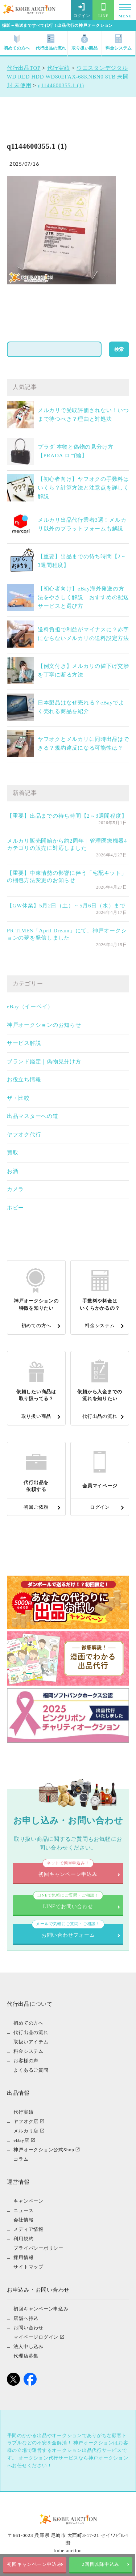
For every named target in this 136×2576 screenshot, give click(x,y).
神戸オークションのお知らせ (44, 1025)
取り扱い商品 (84, 42)
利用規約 (23, 2238)
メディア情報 (28, 2229)
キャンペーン (28, 2201)
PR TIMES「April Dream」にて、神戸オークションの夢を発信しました (67, 934)
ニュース (23, 2210)
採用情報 (23, 2257)
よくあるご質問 (30, 2070)
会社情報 (23, 2220)
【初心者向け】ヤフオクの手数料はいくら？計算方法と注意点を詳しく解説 (83, 487)
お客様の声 (25, 2060)
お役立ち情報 (24, 1079)
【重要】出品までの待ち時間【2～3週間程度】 (67, 816)
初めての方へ (17, 42)
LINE (103, 10)
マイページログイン (35, 2337)
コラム (20, 2159)
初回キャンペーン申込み (34, 2564)
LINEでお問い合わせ (68, 1902)
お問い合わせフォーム (68, 1931)
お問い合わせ (28, 2327)
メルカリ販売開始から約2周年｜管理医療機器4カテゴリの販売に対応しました (67, 844)
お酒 (12, 1171)
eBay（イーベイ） (30, 1006)
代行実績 (23, 2112)
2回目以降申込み (101, 2564)
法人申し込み (28, 2346)
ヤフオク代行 (24, 1134)
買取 (12, 1153)
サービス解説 (24, 1043)
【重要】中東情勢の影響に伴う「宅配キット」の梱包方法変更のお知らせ (67, 876)
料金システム (119, 42)
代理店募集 (25, 2356)
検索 (119, 349)
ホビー (15, 1208)
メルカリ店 (25, 2131)
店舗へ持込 (25, 2318)
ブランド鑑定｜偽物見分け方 (44, 1061)
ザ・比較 (18, 1098)
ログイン (81, 10)
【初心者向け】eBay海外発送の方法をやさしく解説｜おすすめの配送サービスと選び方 (83, 597)
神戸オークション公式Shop (43, 2149)
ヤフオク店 (25, 2121)
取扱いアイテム (30, 2042)
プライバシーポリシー (38, 2248)
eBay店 (21, 2140)
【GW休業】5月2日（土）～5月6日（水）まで (66, 905)
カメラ (15, 1189)
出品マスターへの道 (32, 1116)
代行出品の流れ (51, 42)
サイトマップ (28, 2267)
